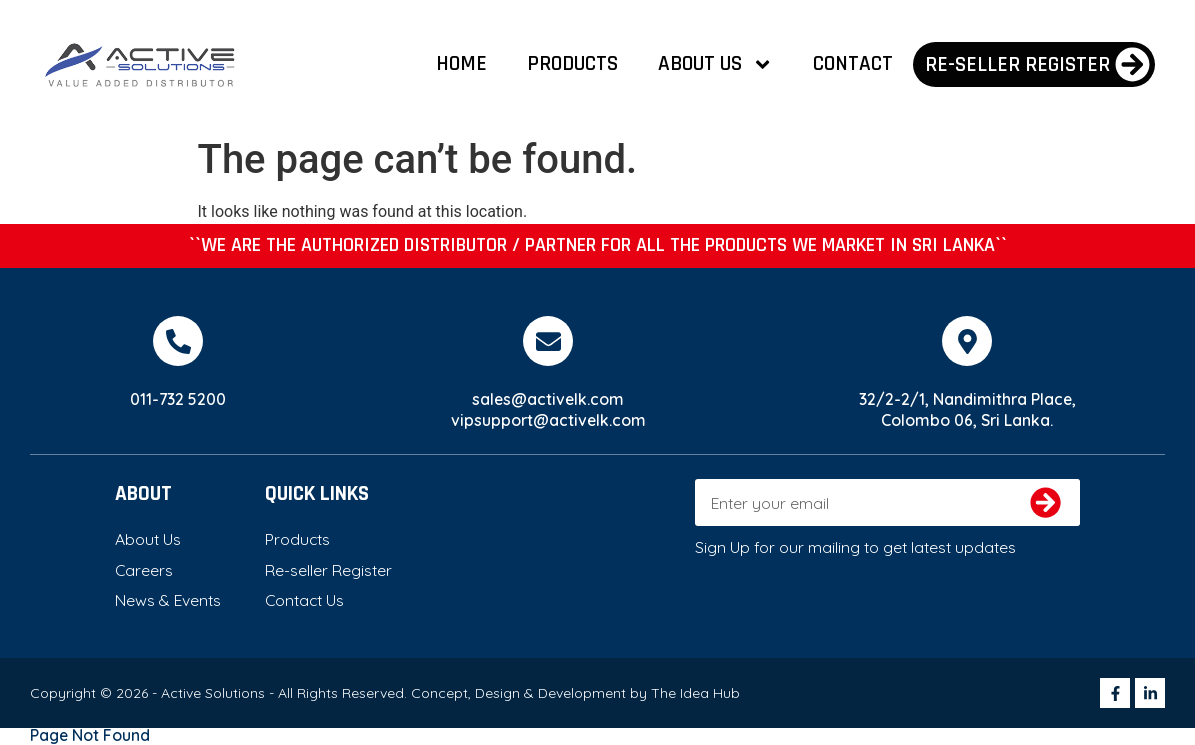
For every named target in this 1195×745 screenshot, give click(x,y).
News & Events (168, 600)
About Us (715, 64)
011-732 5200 (178, 399)
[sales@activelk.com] (548, 341)
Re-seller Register (328, 570)
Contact (853, 63)
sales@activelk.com (548, 399)
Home (461, 63)
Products (572, 63)
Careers (144, 570)
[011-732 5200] (178, 341)
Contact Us (304, 600)
